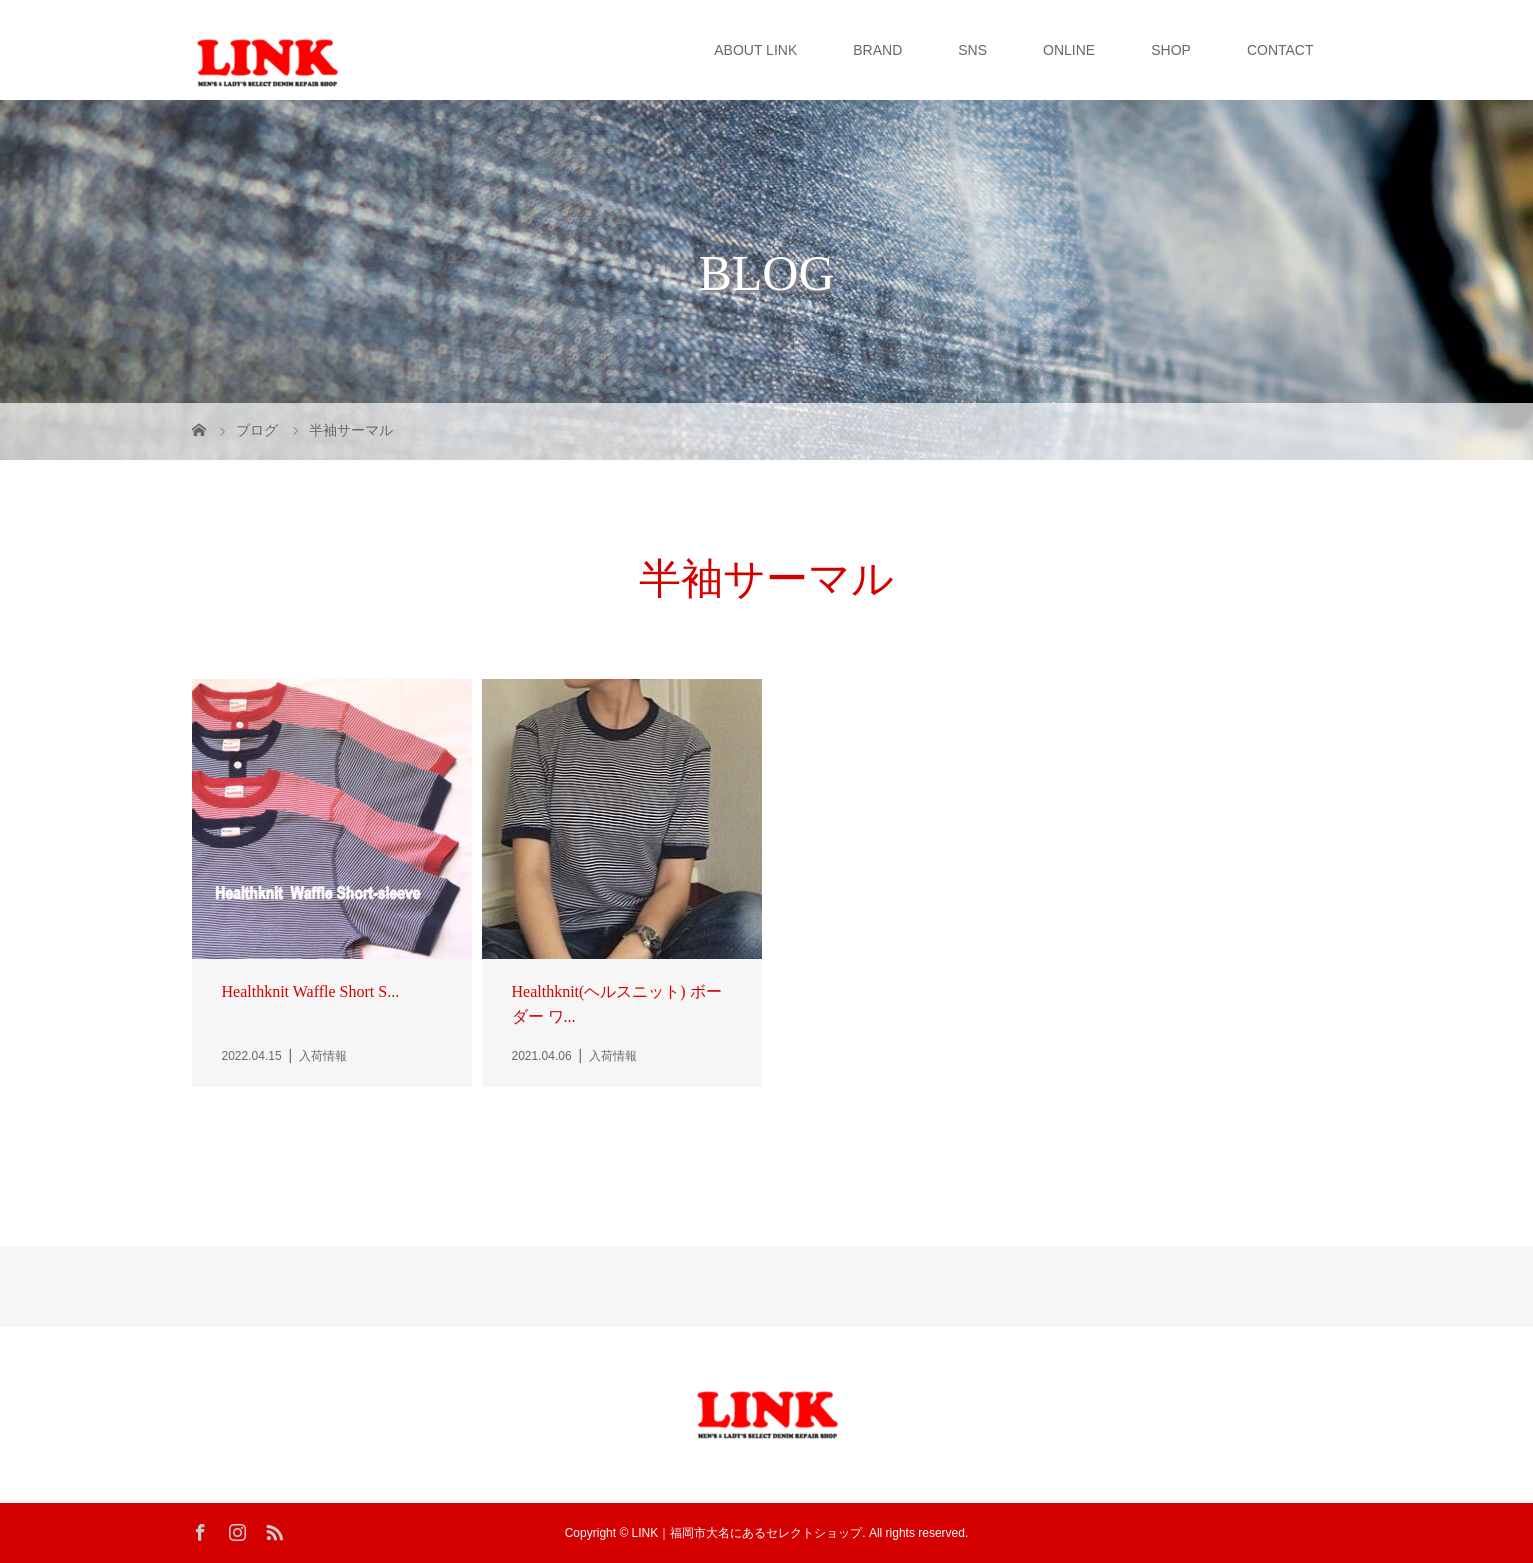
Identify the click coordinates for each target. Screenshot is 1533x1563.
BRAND (877, 50)
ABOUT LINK (755, 50)
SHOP (1171, 50)
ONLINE (1069, 50)
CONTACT (1280, 50)
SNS (972, 50)
